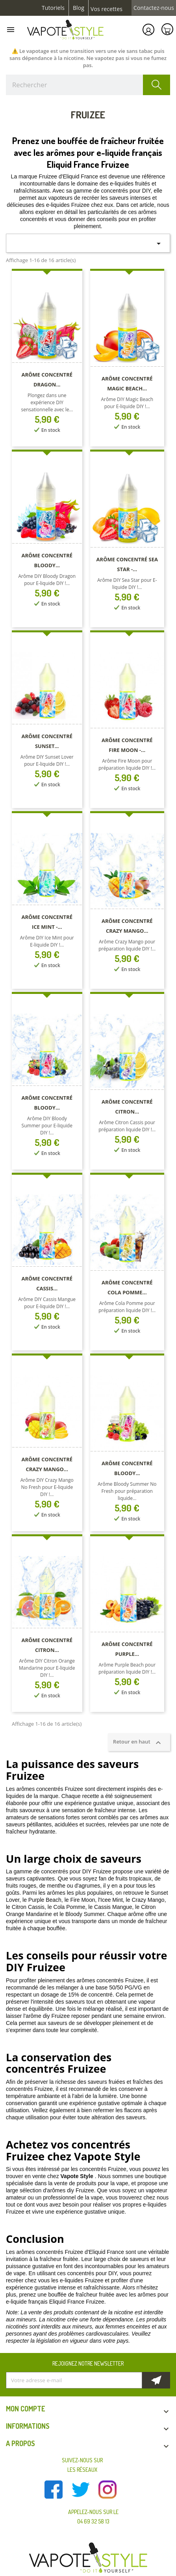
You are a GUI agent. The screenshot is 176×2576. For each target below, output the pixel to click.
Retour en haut (139, 1742)
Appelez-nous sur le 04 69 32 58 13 (93, 2517)
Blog (78, 8)
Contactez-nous (153, 8)
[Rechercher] (88, 85)
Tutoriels (53, 8)
